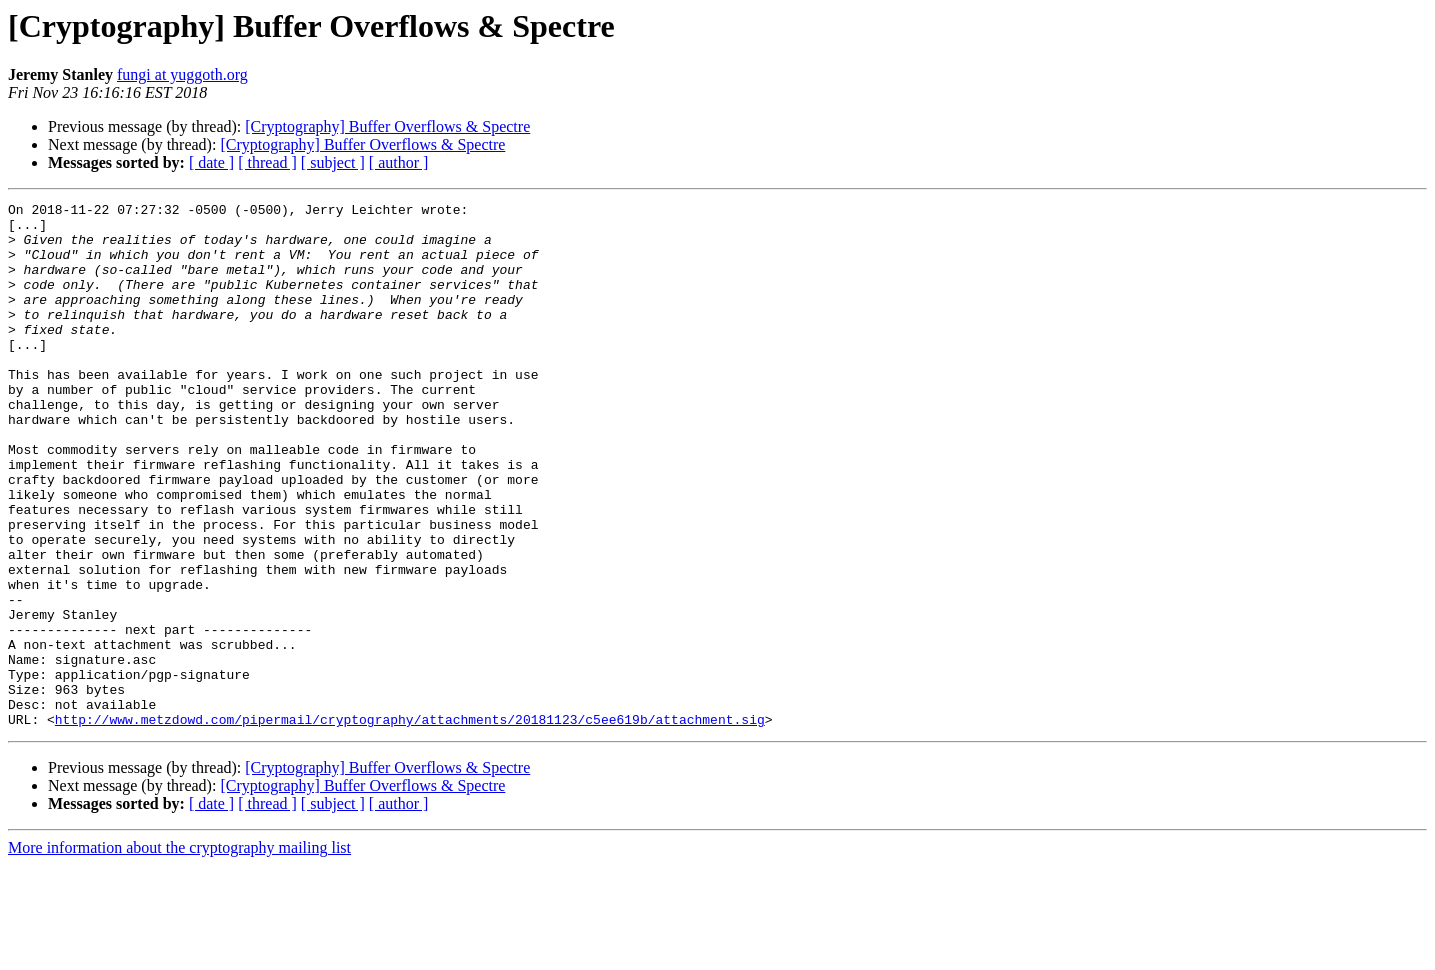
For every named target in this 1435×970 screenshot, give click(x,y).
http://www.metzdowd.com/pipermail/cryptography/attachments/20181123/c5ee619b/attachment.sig (410, 824)
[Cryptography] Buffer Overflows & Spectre (387, 126)
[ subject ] (333, 162)
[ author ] (399, 162)
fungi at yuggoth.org (182, 74)
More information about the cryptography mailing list (179, 952)
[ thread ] (267, 162)
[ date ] (211, 162)
